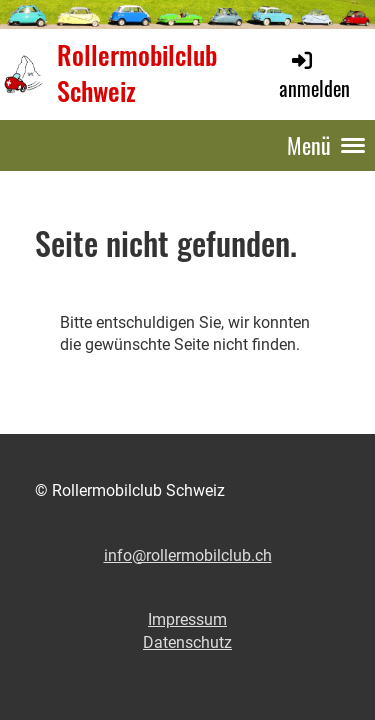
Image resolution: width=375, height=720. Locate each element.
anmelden (314, 75)
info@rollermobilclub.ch (188, 555)
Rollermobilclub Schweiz (137, 74)
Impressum (187, 619)
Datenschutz (187, 642)
